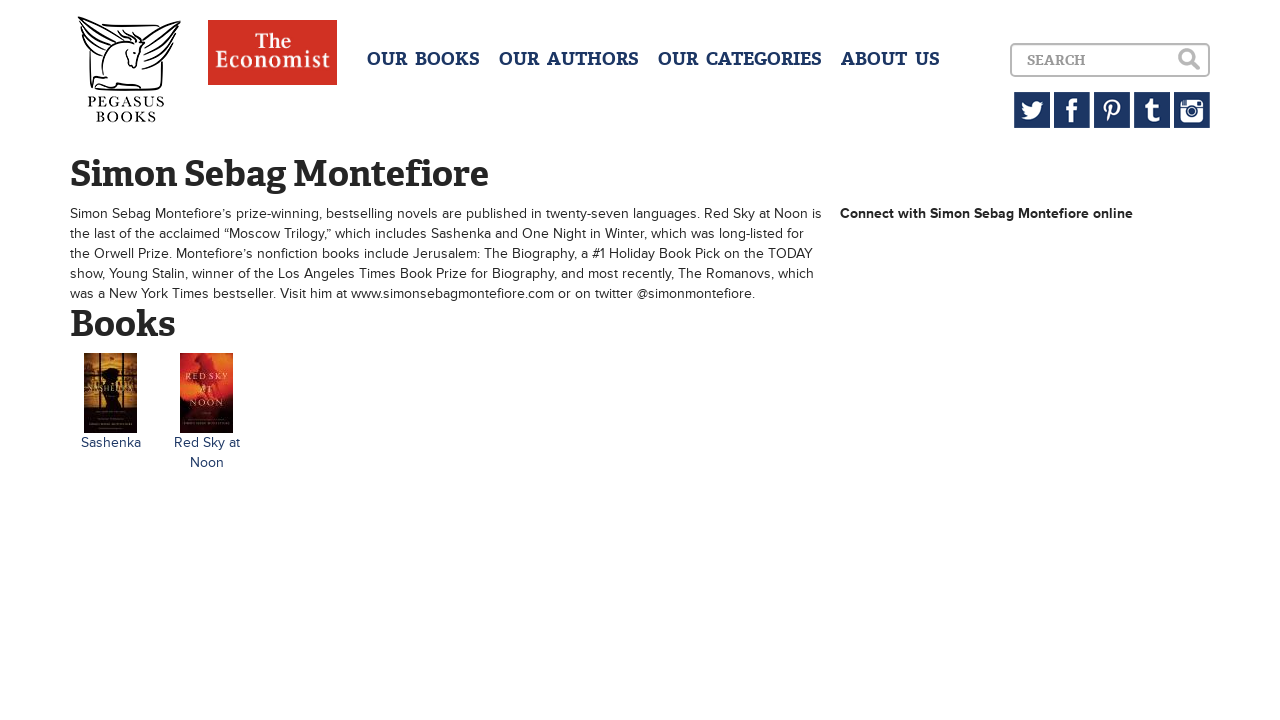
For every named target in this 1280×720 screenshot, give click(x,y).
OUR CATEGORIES (740, 59)
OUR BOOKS (423, 59)
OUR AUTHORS (569, 59)
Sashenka (111, 442)
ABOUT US (890, 59)
